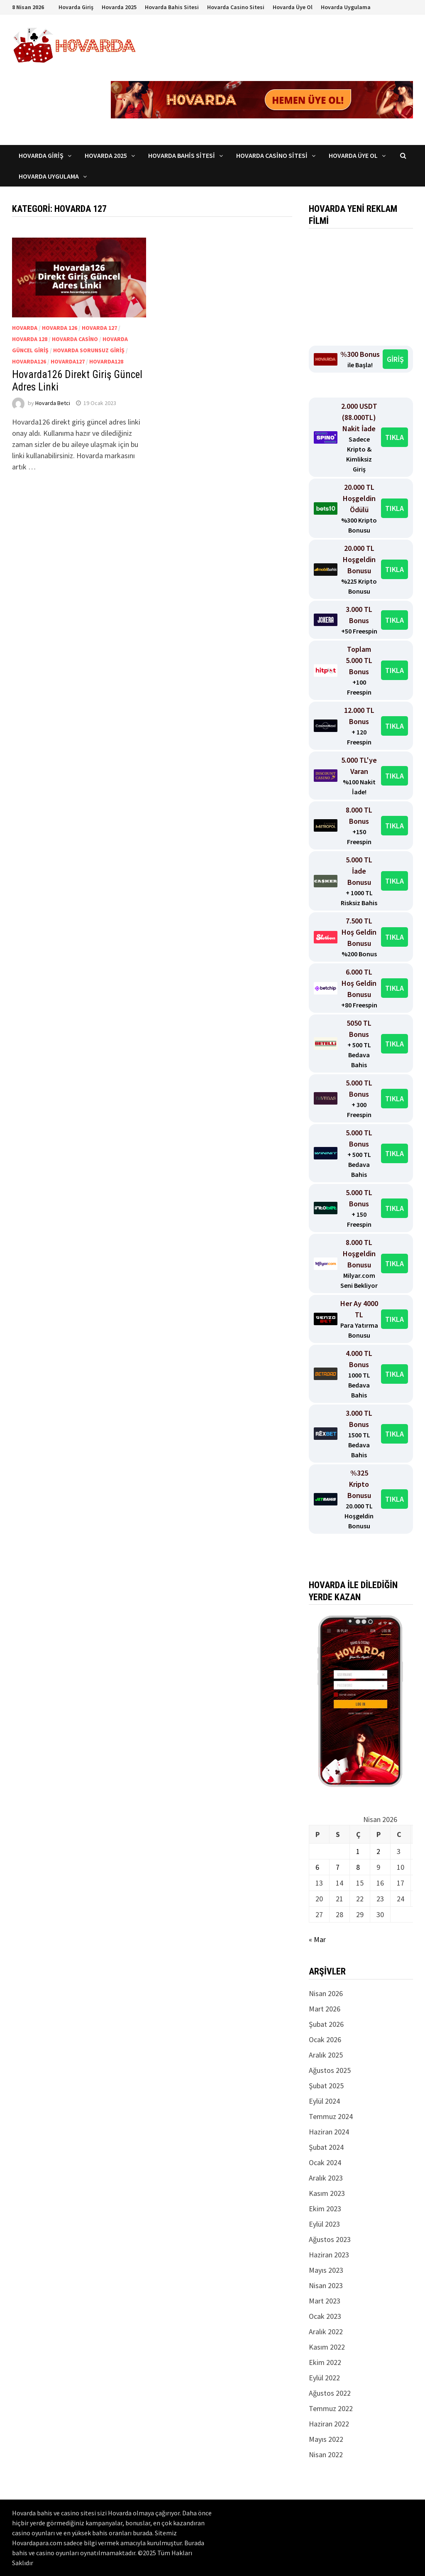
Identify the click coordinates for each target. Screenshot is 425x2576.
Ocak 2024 (325, 2162)
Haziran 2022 (329, 2424)
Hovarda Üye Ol (293, 7)
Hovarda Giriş (76, 7)
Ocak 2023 (325, 2316)
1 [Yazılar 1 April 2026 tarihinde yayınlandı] (358, 1851)
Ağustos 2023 (330, 2239)
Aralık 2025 (326, 2055)
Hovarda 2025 (119, 7)
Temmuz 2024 (331, 2116)
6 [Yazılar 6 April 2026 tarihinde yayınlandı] (317, 1867)
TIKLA (394, 437)
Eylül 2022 (324, 2377)
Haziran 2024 (329, 2131)
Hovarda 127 (99, 328)
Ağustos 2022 (330, 2393)
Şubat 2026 (326, 2024)
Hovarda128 (106, 361)
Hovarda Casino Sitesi (235, 7)
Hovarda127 (68, 361)
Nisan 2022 (326, 2454)
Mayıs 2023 (326, 2270)
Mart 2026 (324, 2009)
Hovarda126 (29, 361)
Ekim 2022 (325, 2362)
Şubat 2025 (326, 2085)
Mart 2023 (324, 2301)
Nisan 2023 (326, 2285)
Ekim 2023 (325, 2208)
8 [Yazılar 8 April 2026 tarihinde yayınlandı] (358, 1867)
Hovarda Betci (52, 403)
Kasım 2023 (327, 2193)
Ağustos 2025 (330, 2070)
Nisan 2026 (326, 1993)
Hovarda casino (75, 339)
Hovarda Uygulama (346, 7)
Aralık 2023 (326, 2178)
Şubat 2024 (326, 2147)
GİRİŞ (395, 359)
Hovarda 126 (59, 328)
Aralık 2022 (326, 2331)
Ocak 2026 (325, 2039)
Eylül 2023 (324, 2224)
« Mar (317, 1939)
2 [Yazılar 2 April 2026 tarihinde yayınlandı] (378, 1851)
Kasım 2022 (327, 2347)
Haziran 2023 (329, 2254)
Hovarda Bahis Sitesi (172, 7)
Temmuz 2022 (331, 2408)
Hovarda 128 (29, 339)
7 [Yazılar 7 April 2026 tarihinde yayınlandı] (338, 1867)
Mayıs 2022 (326, 2439)
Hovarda (24, 328)
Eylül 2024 (324, 2101)
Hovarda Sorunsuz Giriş (89, 350)
